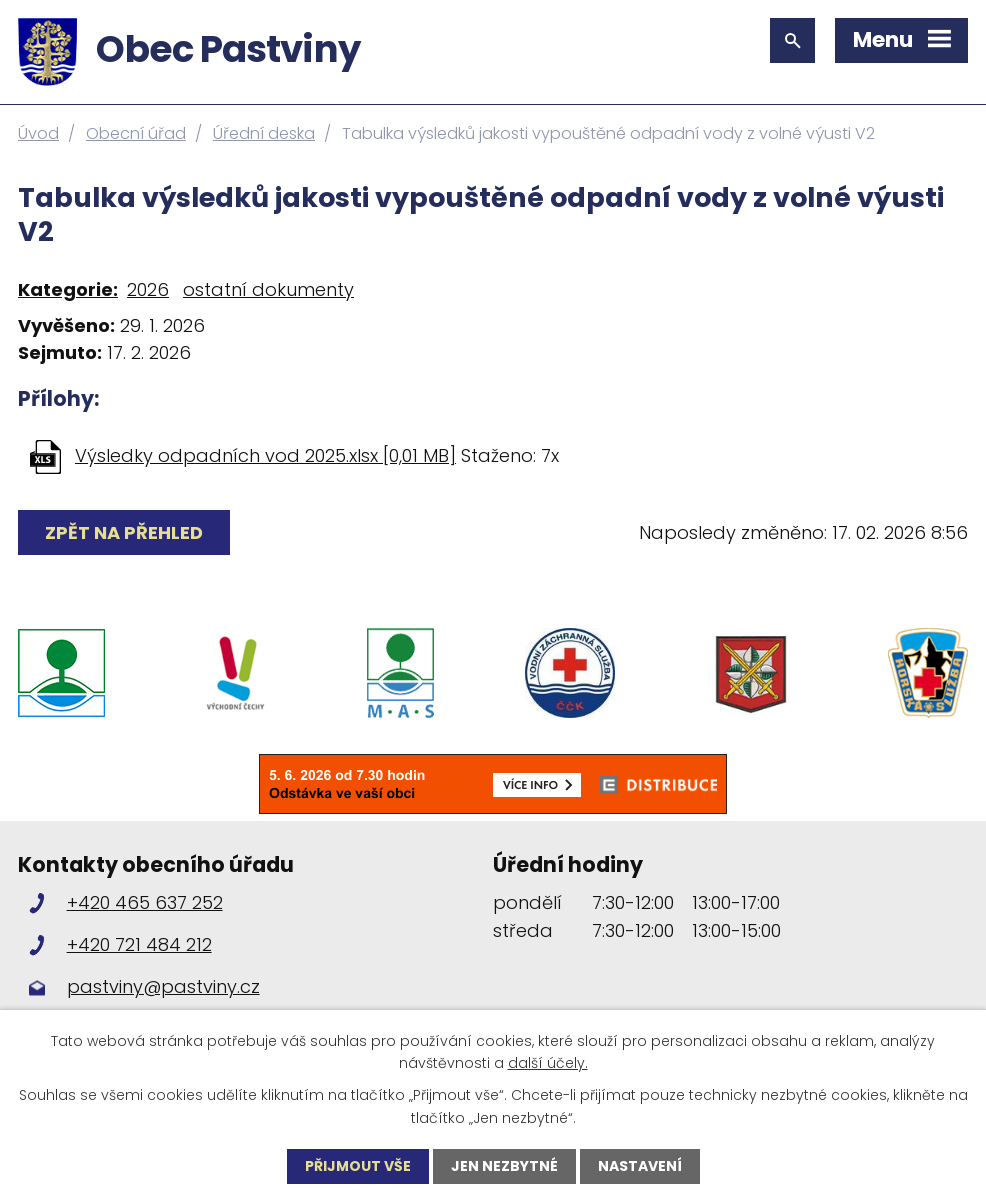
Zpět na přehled (124, 532)
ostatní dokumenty (268, 289)
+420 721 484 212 (139, 944)
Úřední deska (264, 133)
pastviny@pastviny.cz (163, 986)
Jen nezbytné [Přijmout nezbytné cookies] (504, 1166)
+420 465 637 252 (145, 902)
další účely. (548, 1063)
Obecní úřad (136, 133)
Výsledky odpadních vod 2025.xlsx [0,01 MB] (265, 455)
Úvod (38, 133)
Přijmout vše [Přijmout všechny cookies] (358, 1166)
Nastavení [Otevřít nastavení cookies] (640, 1166)
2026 (148, 289)
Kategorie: (68, 289)
